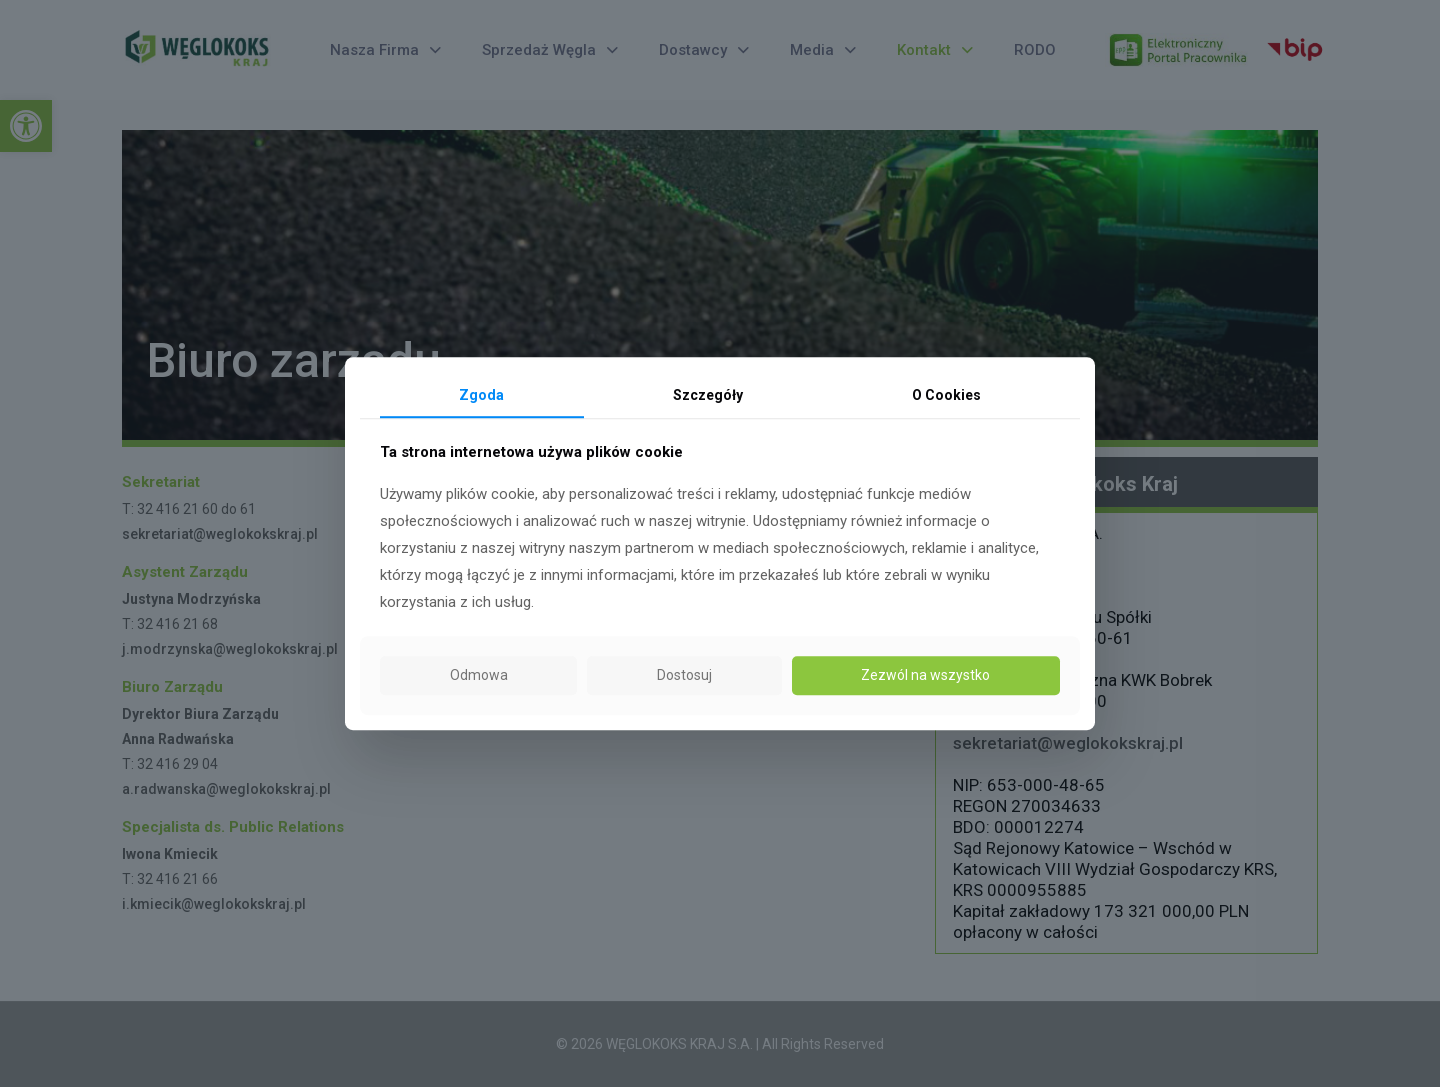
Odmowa (479, 676)
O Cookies (946, 395)
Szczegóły (708, 395)
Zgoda (481, 395)
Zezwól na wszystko (925, 676)
